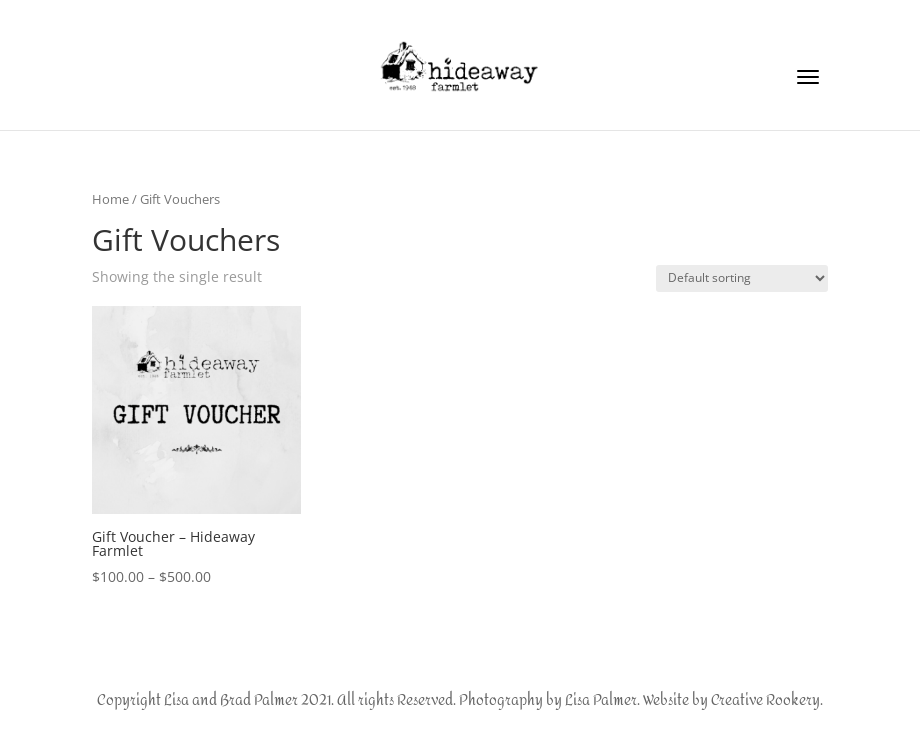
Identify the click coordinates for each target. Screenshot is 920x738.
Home (110, 199)
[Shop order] (742, 278)
